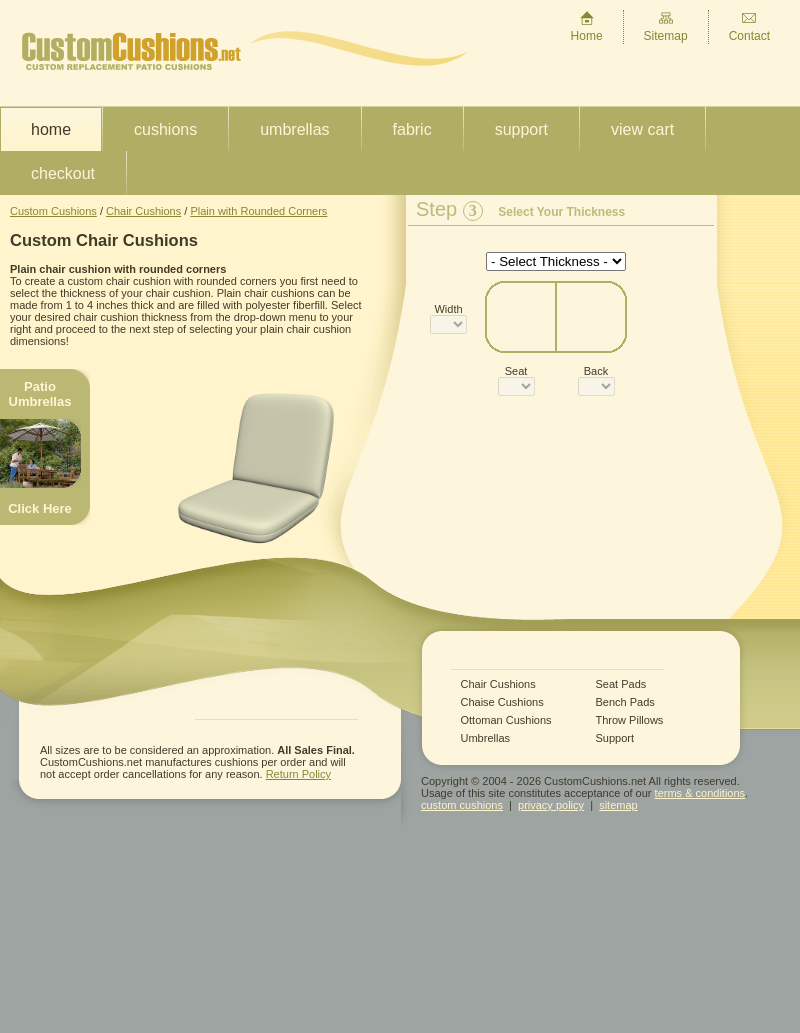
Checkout (63, 173)
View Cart (642, 129)
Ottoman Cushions (506, 720)
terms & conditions (700, 793)
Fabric (412, 129)
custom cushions (462, 805)
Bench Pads (625, 702)
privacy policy (551, 805)
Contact (749, 26)
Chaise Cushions (502, 702)
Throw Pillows (630, 720)
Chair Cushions (143, 211)
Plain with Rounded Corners (258, 211)
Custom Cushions (53, 211)
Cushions (165, 129)
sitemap (618, 805)
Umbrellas (294, 129)
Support (521, 129)
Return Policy (298, 774)
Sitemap (666, 26)
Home (587, 26)
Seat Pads (621, 684)
